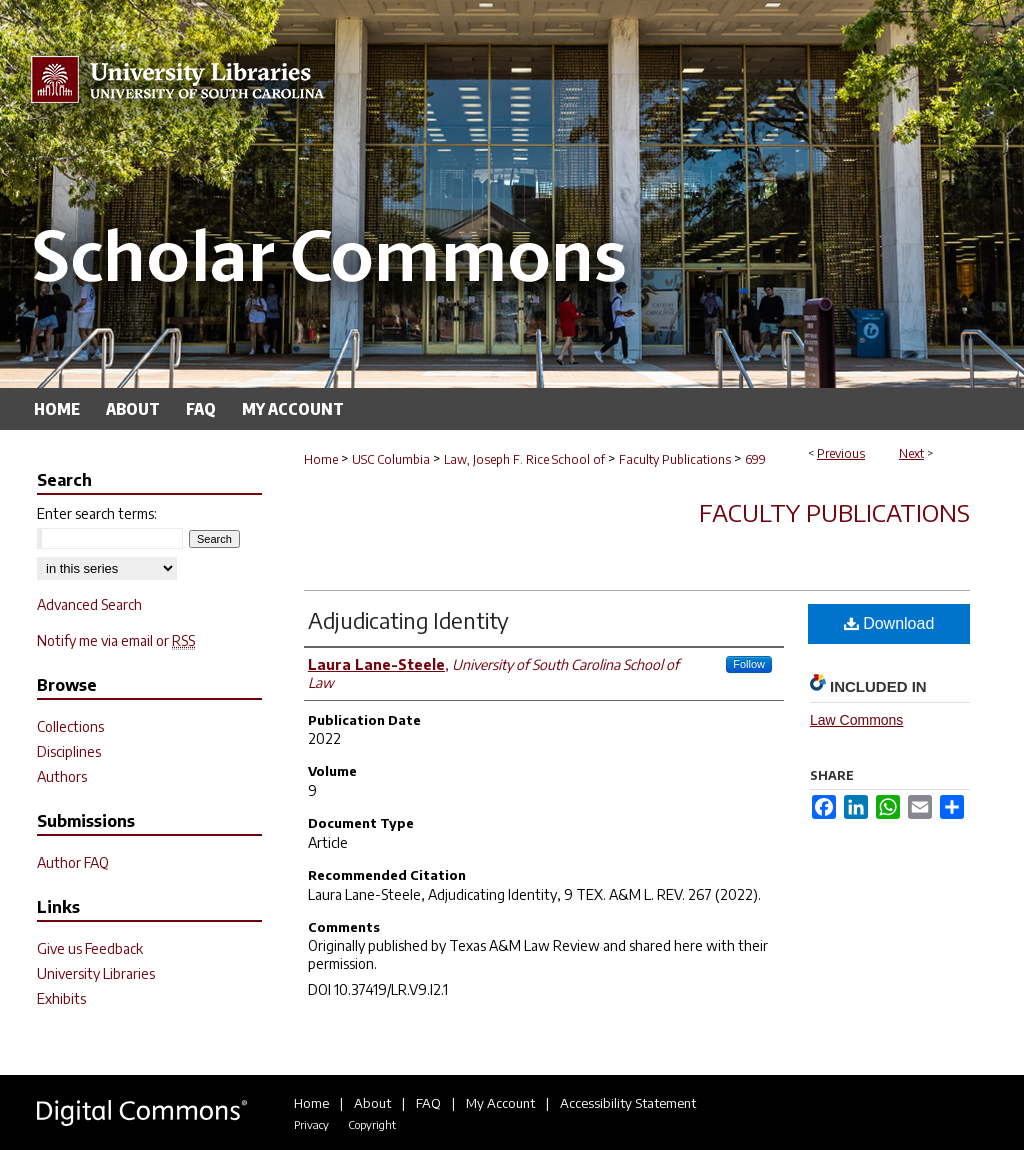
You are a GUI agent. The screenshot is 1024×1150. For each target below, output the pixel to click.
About (372, 1103)
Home (321, 459)
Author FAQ (73, 862)
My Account (500, 1103)
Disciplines (69, 751)
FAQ (428, 1103)
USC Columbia (391, 459)
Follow (749, 664)
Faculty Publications (675, 459)
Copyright (372, 1124)
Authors (62, 776)
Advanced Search (89, 604)
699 (755, 459)
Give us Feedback (90, 948)
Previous (841, 453)
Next (911, 453)
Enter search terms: (97, 513)
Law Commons (856, 720)
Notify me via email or (116, 640)
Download (889, 623)
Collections (70, 726)
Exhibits (61, 998)
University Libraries (96, 973)
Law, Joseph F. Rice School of (524, 459)
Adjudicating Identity (408, 620)
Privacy (311, 1124)
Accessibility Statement (628, 1103)
